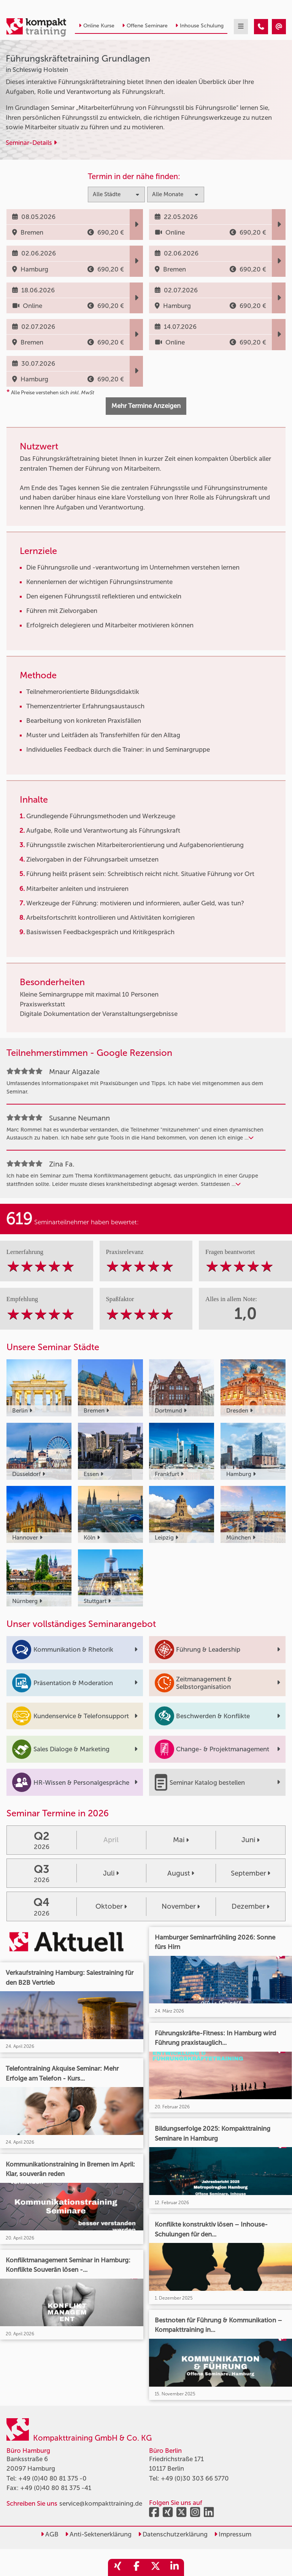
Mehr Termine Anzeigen (146, 405)
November (181, 1906)
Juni (250, 1840)
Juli (111, 1873)
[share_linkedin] (174, 2567)
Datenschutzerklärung (173, 2534)
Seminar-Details (31, 142)
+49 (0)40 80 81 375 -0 (52, 2478)
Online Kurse (96, 25)
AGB (50, 2534)
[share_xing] (117, 2567)
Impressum (232, 2534)
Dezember (251, 1906)
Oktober (111, 1906)
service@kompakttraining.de (100, 2503)
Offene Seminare (145, 25)
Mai (181, 1840)
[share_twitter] (155, 2567)
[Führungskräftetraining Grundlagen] (261, 26)
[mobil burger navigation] (241, 26)
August (180, 1873)
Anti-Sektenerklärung (98, 2534)
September (250, 1873)
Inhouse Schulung (199, 25)
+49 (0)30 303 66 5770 (195, 2478)
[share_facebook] (136, 2567)
